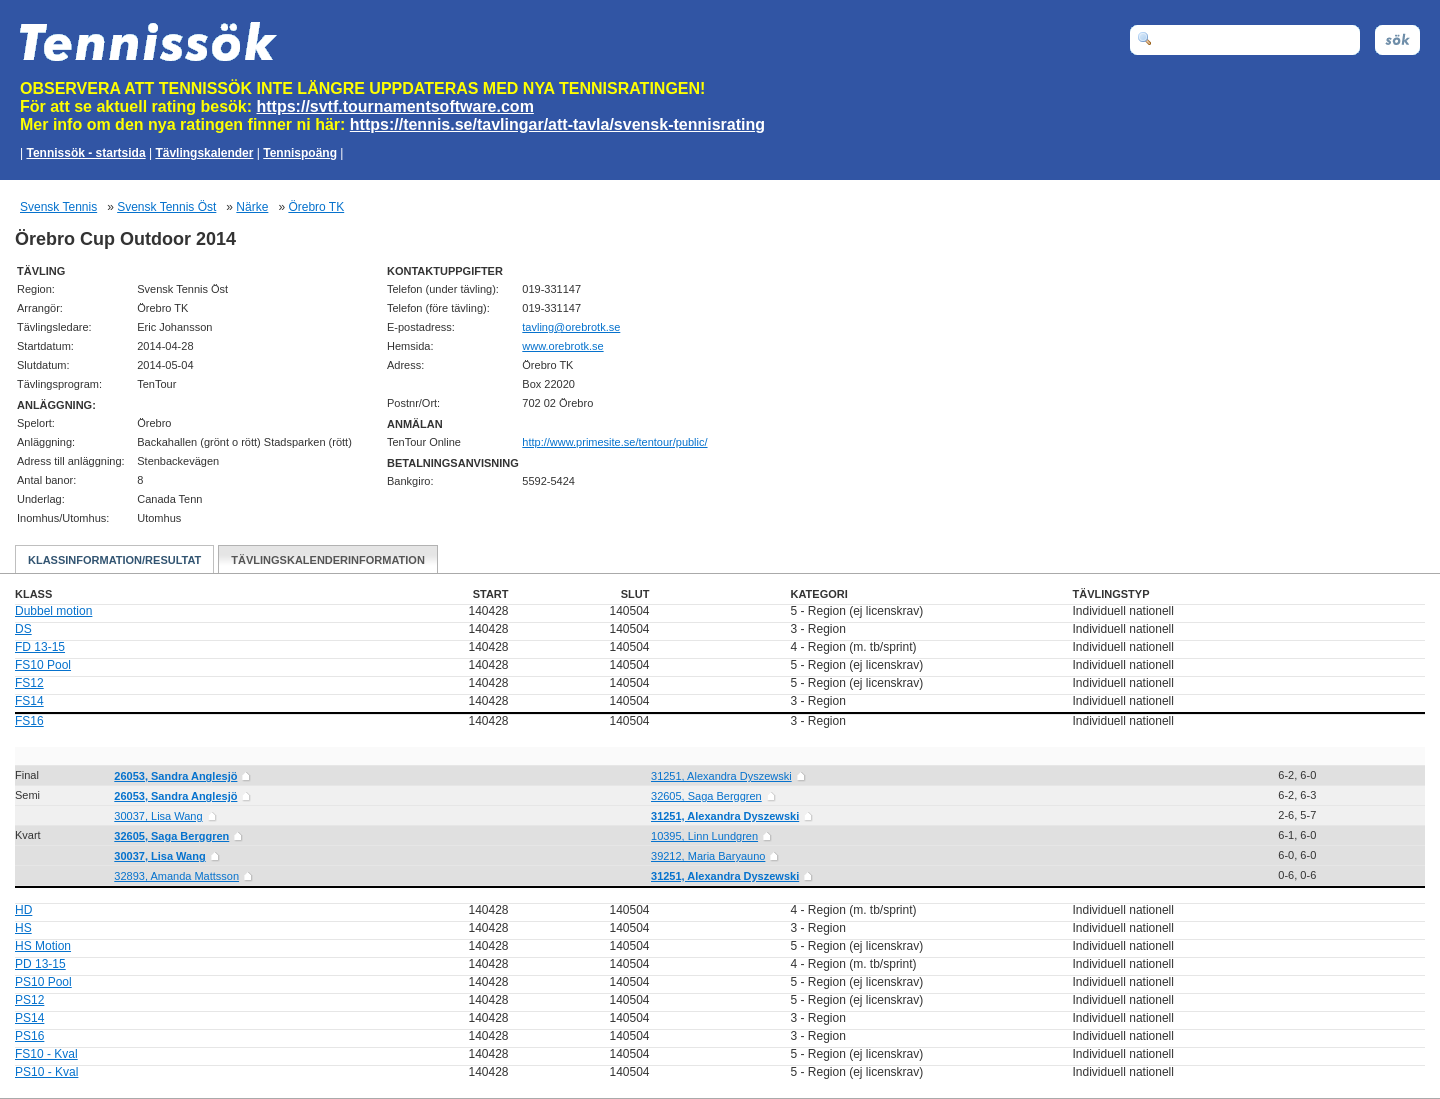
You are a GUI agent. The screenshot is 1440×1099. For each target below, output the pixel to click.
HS (23, 928)
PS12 (29, 1000)
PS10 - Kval (46, 1072)
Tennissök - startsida (85, 153)
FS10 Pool (43, 665)
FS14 (29, 701)
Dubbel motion (53, 611)
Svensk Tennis (58, 207)
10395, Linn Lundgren (704, 836)
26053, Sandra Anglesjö (175, 776)
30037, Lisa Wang (158, 816)
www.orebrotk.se (562, 346)
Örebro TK (316, 207)
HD (23, 910)
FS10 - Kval (46, 1054)
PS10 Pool (43, 982)
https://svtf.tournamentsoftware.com (395, 106)
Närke (252, 207)
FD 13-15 (40, 647)
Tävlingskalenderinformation (328, 560)
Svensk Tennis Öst (166, 207)
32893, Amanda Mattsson (176, 876)
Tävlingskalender (204, 153)
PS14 (29, 1018)
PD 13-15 (40, 964)
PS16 (29, 1036)
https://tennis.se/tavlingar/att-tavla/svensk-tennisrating (557, 124)
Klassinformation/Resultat (114, 560)
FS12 (29, 683)
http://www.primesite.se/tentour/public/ (614, 442)
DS (23, 629)
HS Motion (43, 946)
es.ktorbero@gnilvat (571, 327)
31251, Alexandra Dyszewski (721, 776)
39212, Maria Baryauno (708, 856)
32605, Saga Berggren (706, 796)
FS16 (29, 721)
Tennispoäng (300, 153)
